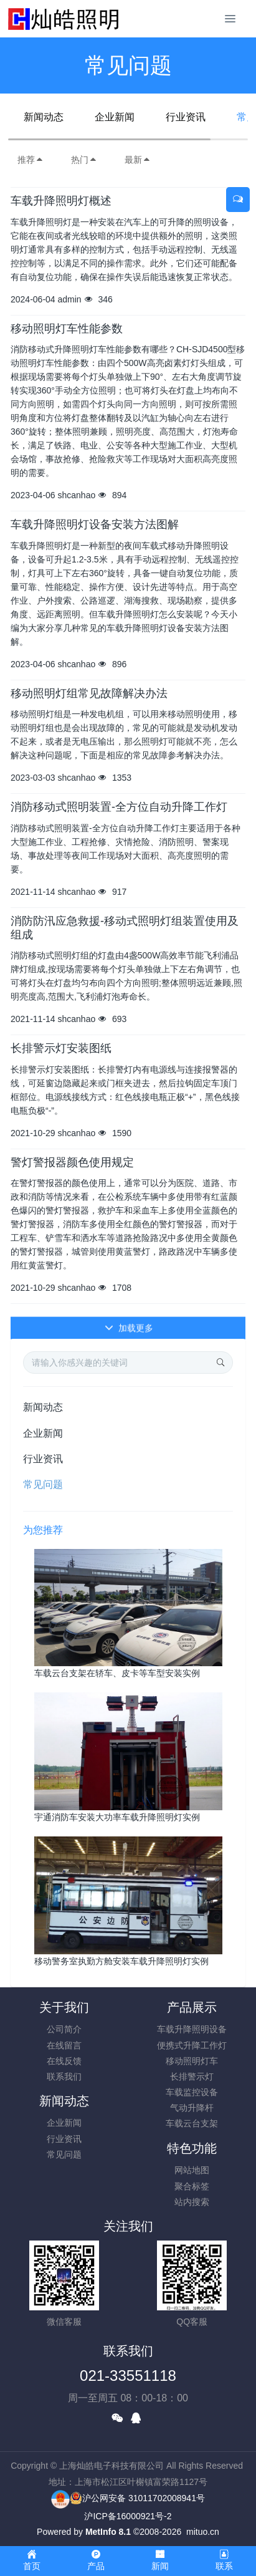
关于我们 (64, 2007)
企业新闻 (115, 117)
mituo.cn (202, 2532)
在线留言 (64, 2045)
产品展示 (192, 2007)
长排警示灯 (192, 2077)
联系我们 (64, 2077)
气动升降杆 (192, 2108)
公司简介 (64, 2029)
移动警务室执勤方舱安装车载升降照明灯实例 (121, 1961)
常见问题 (43, 1484)
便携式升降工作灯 (192, 2045)
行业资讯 (186, 117)
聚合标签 (191, 2186)
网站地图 (191, 2170)
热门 (84, 160)
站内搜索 (191, 2202)
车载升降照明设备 (192, 2029)
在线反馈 (64, 2061)
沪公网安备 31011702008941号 (137, 2498)
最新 (138, 160)
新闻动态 (44, 117)
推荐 (30, 160)
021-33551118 (128, 2375)
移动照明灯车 (192, 2061)
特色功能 (192, 2148)
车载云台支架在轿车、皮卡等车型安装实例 (117, 1673)
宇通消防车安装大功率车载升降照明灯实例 (117, 1817)
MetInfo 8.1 (108, 2532)
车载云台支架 (192, 2123)
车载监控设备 (192, 2092)
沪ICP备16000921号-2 (127, 2516)
